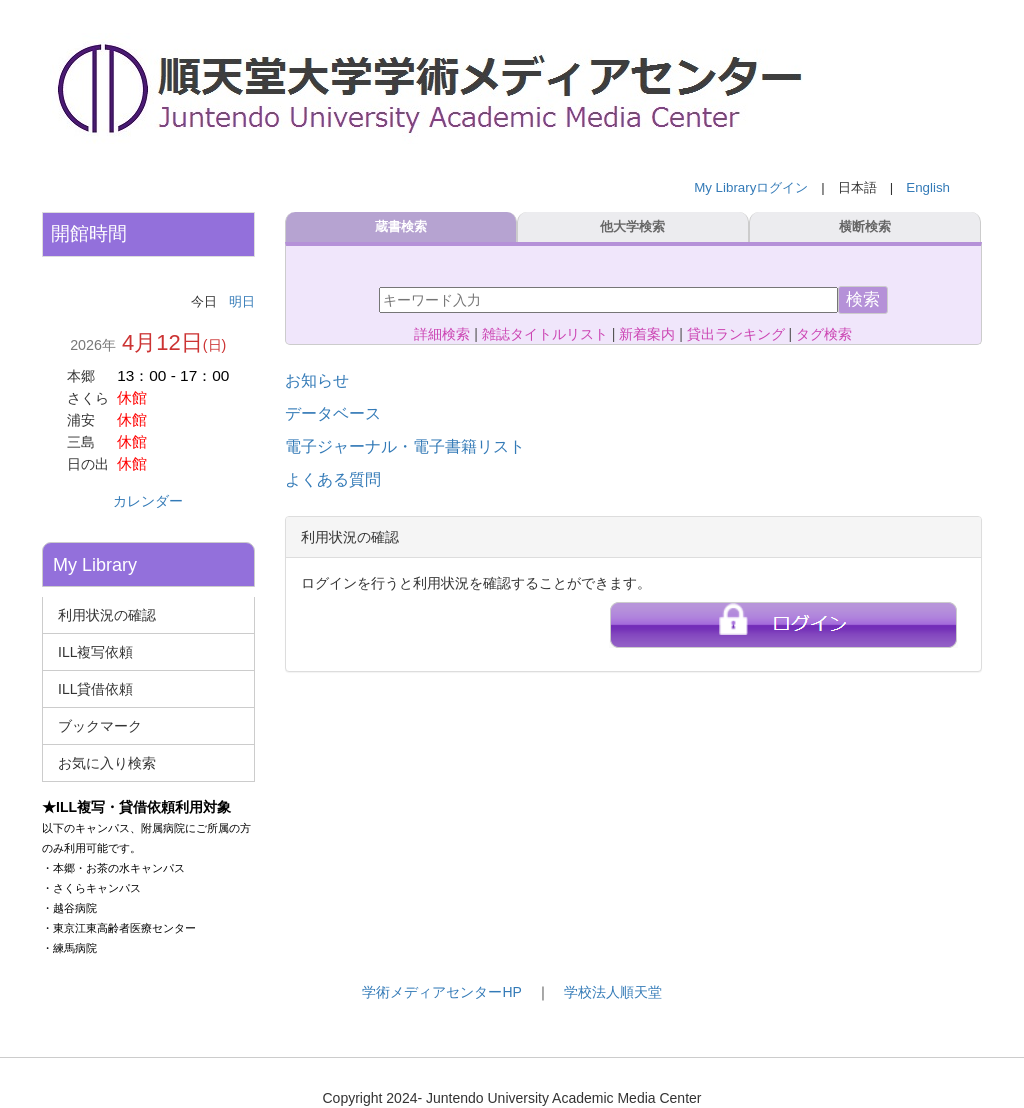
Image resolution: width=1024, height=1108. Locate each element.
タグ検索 (824, 334)
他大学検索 (633, 227)
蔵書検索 (401, 227)
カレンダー (148, 501)
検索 (863, 299)
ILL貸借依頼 (95, 689)
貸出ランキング (736, 334)
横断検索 (866, 227)
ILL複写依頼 (95, 652)
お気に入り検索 (107, 763)
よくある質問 (333, 479)
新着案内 (647, 334)
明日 (242, 301)
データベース (333, 413)
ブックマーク (100, 726)
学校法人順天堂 (613, 992)
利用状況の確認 (107, 615)
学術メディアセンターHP (441, 992)
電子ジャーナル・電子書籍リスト (405, 446)
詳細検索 (442, 334)
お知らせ (317, 380)
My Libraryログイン (751, 187)
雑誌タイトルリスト (545, 334)
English (928, 187)
